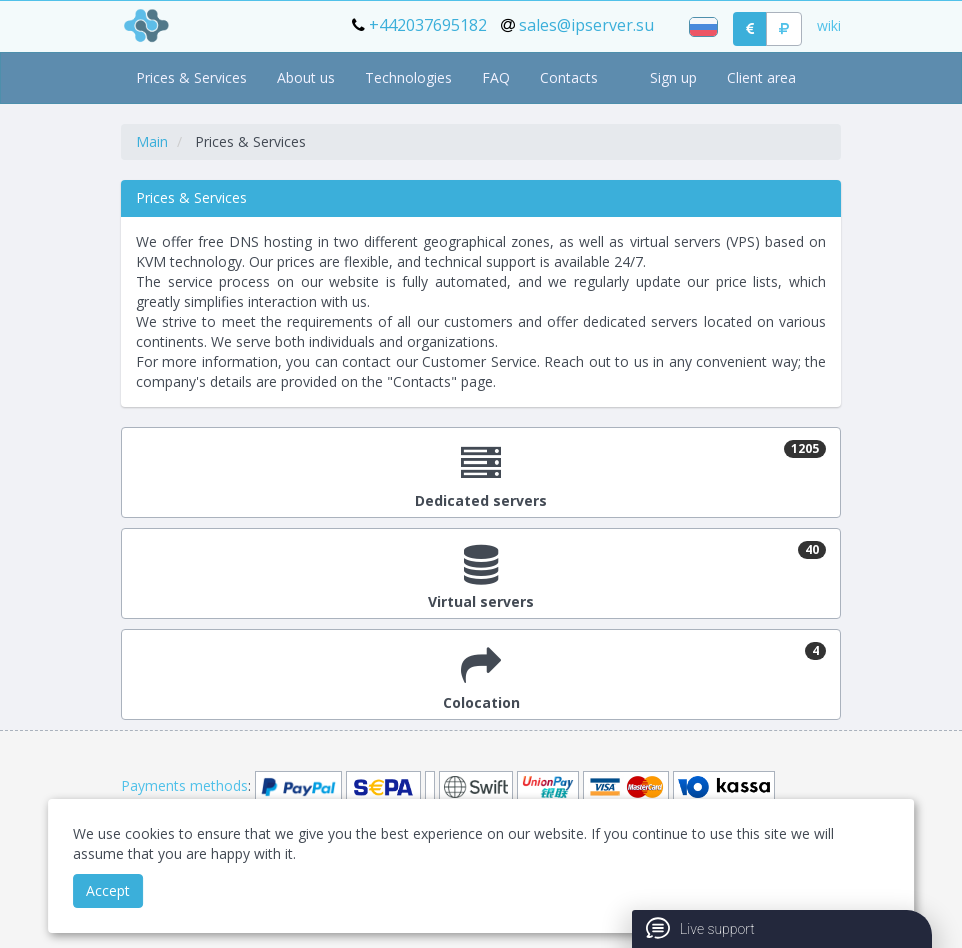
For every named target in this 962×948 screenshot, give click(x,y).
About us (306, 77)
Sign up (673, 77)
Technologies (408, 77)
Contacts (569, 77)
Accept (108, 890)
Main (152, 141)
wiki (829, 25)
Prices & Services (191, 77)
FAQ (496, 77)
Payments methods (184, 785)
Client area (761, 77)
